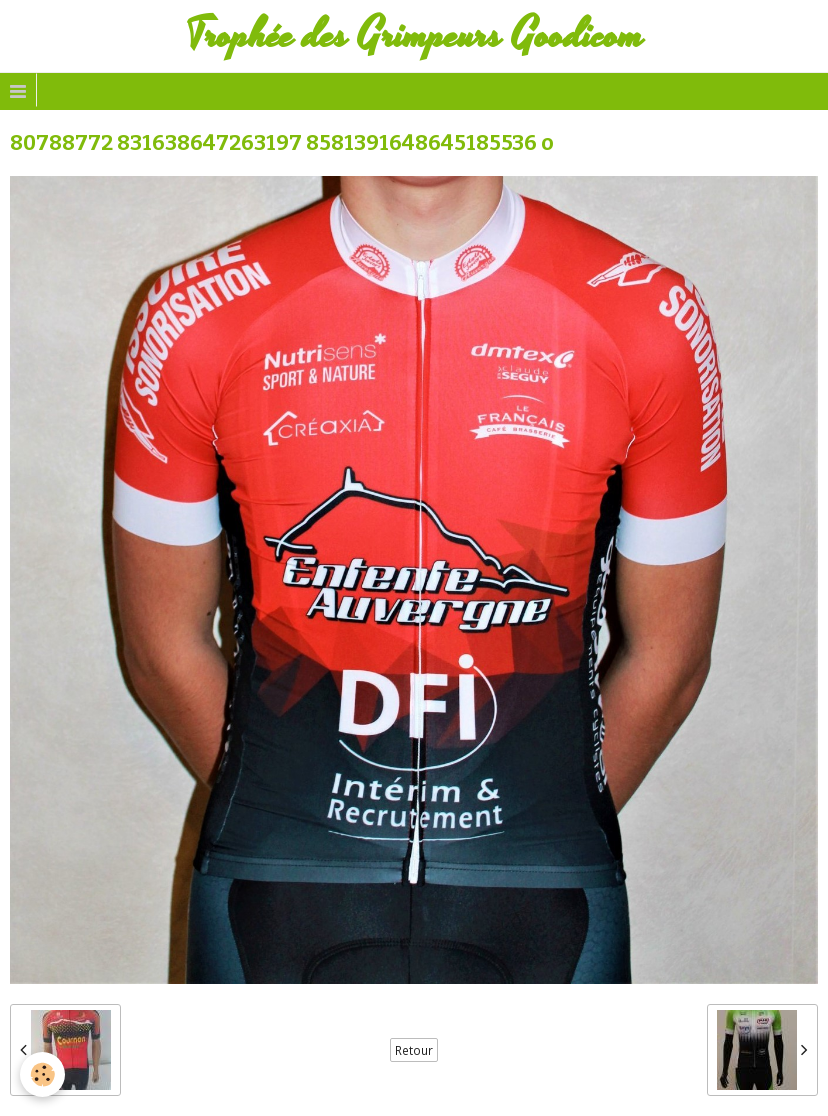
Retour (414, 1050)
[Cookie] (42, 1074)
